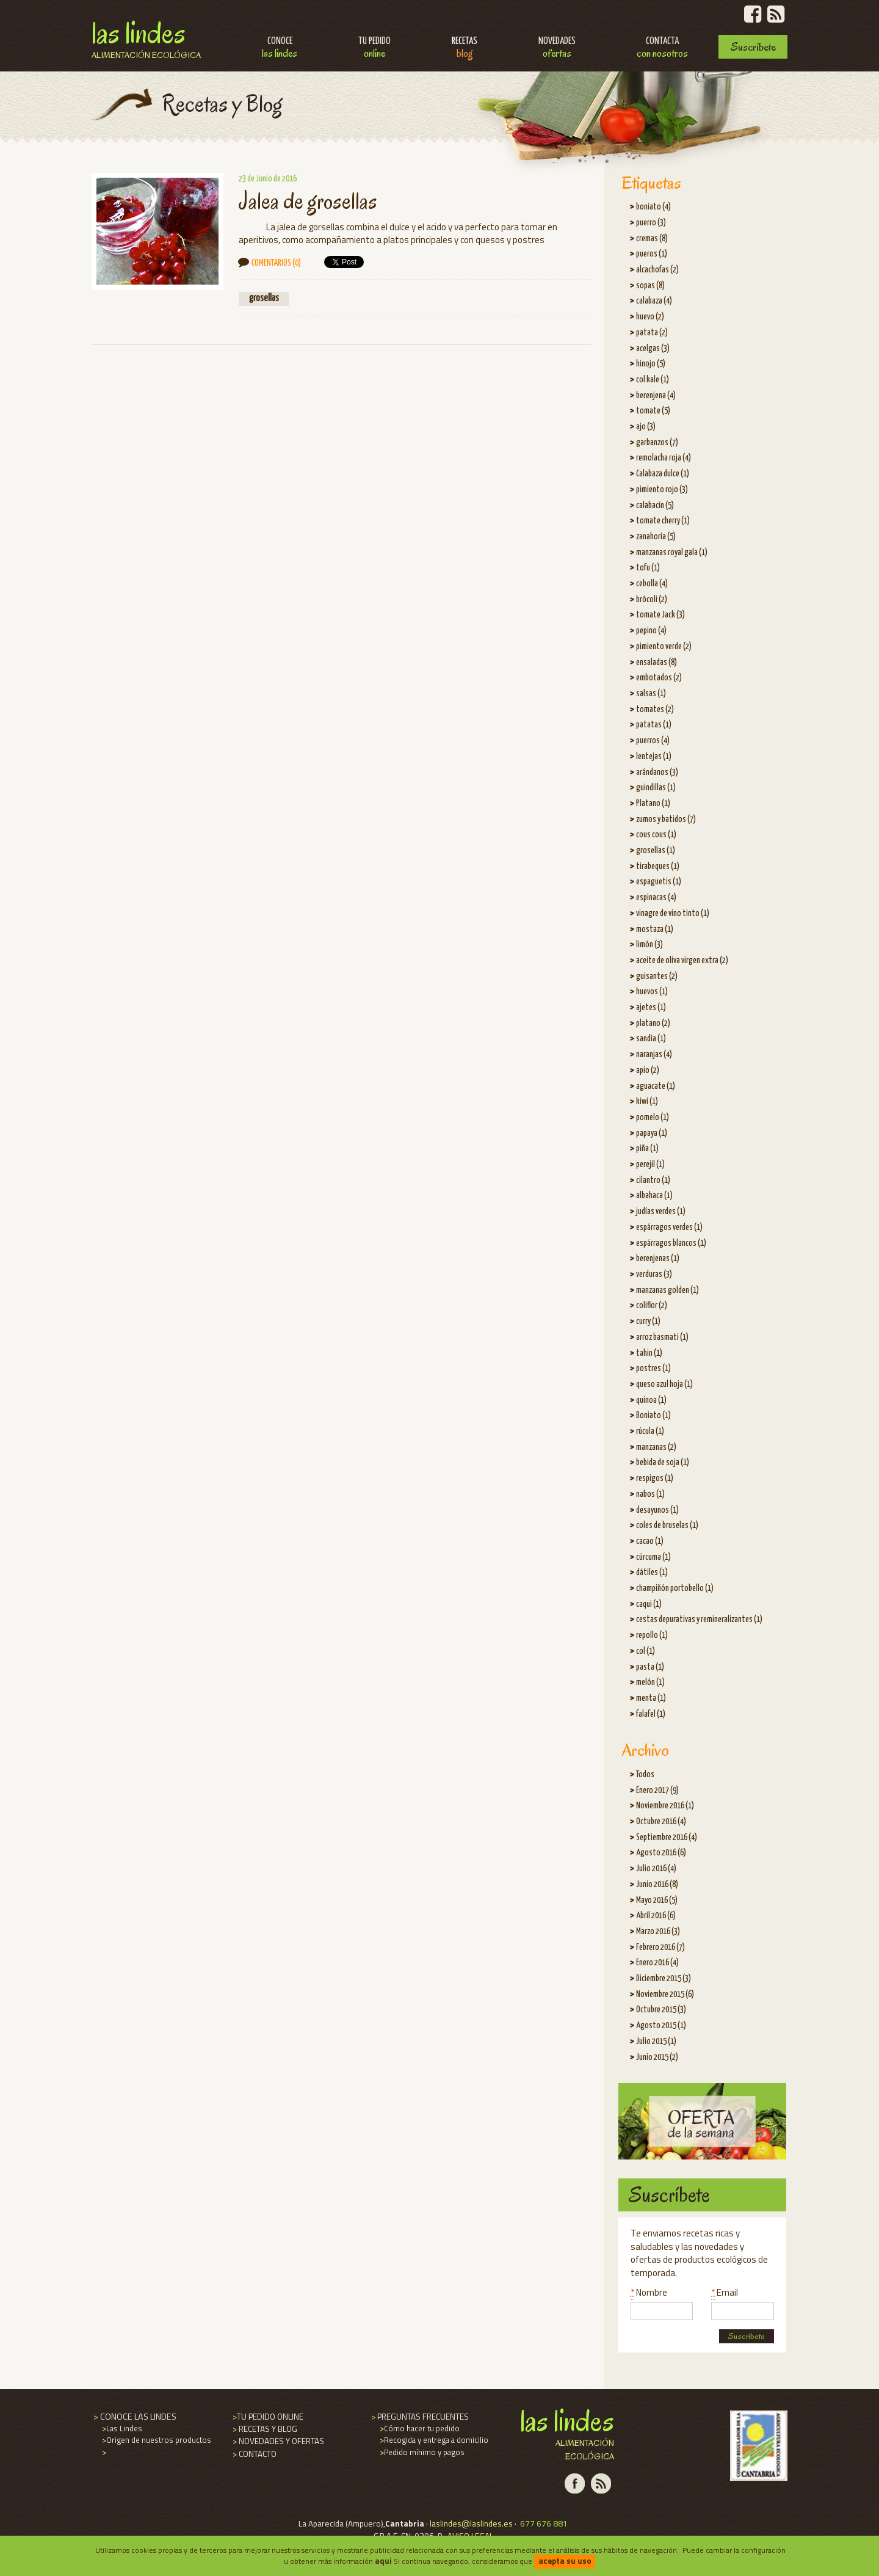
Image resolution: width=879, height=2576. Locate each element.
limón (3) (649, 945)
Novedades (557, 48)
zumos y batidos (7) (666, 819)
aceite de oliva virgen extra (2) (682, 960)
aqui (383, 2561)
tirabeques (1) (657, 866)
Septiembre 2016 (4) (666, 1837)
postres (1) (653, 1368)
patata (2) (652, 333)
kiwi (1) (647, 1101)
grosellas (264, 298)
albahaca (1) (654, 1196)
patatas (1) (653, 725)
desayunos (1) (657, 1510)
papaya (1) (651, 1133)
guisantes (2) (657, 976)
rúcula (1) (650, 1431)
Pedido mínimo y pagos (421, 2452)
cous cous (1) (656, 835)
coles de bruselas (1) (667, 1525)
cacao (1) (650, 1541)
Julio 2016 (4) (656, 1869)
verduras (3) (654, 1274)
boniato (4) (653, 207)
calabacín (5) (655, 505)
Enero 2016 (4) (657, 1963)
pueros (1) (651, 254)
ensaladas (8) (656, 662)
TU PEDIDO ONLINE (267, 2416)
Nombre (649, 2292)
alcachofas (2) (657, 270)
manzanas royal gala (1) (671, 552)
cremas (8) (652, 239)
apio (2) (647, 1070)
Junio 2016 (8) (657, 1884)
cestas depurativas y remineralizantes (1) (699, 1619)
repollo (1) (652, 1635)
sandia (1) (651, 1039)
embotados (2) (659, 678)
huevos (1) (652, 992)
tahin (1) (649, 1353)
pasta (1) (650, 1667)
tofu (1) (648, 568)
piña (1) (647, 1148)
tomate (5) (653, 411)
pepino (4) (651, 631)
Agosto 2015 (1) (661, 2025)
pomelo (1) (652, 1117)
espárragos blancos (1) (671, 1243)
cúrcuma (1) (653, 1557)
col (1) (645, 1651)
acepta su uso (564, 2561)
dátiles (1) (652, 1572)
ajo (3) (646, 427)
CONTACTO (254, 2454)
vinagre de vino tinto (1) (672, 913)
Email (724, 2292)
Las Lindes (146, 37)
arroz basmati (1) (662, 1337)
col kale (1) (652, 380)
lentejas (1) (653, 756)
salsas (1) (651, 693)
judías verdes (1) (660, 1211)
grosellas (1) (655, 850)
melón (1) (650, 1682)
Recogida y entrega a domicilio (433, 2440)
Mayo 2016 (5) (657, 1900)
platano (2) (653, 1023)
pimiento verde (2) (664, 646)
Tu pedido (374, 48)
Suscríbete (753, 46)
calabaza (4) (654, 301)
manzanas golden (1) (667, 1290)
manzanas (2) (656, 1447)
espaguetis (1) (658, 882)
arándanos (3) (657, 772)
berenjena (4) (656, 395)
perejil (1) (650, 1164)
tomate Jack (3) (660, 615)
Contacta (662, 48)
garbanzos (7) (657, 442)
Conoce (279, 48)
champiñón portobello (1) (675, 1588)
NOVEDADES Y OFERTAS (277, 2441)
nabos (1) (650, 1494)
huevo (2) (650, 317)
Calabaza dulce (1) (662, 474)
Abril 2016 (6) (656, 1916)
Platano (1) (653, 803)
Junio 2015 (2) (657, 2057)
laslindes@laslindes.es (471, 2523)
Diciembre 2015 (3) (663, 1978)
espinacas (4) (656, 897)
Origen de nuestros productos (155, 2440)
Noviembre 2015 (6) (665, 1994)
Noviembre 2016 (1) (665, 1806)
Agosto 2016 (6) (661, 1853)
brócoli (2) (651, 599)
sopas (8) (650, 286)
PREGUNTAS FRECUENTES (419, 2416)
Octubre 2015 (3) (661, 2010)
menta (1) (651, 1698)
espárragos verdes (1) (669, 1227)
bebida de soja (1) (662, 1462)
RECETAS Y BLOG (264, 2429)
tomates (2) (655, 709)
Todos (645, 1774)
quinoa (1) (651, 1400)
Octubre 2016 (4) (661, 1821)
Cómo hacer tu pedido (419, 2428)
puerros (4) (653, 741)
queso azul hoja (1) (664, 1384)
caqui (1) (649, 1604)
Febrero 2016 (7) (660, 1947)
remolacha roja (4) (663, 458)
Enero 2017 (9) (657, 1790)
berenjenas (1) (657, 1258)
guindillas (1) (656, 788)
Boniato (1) (653, 1415)
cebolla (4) (652, 584)
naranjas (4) (654, 1054)
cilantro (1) (653, 1180)
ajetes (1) (651, 1007)
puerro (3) (651, 223)
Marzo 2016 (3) (658, 1931)
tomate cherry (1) (663, 521)
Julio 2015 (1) (656, 2041)
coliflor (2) (651, 1305)
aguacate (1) (655, 1086)
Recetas (464, 48)
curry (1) (648, 1321)
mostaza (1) (654, 929)
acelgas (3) (653, 348)
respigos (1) (654, 1478)
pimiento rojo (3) (662, 490)
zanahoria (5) (656, 537)
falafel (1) (650, 1714)
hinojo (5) (650, 364)
